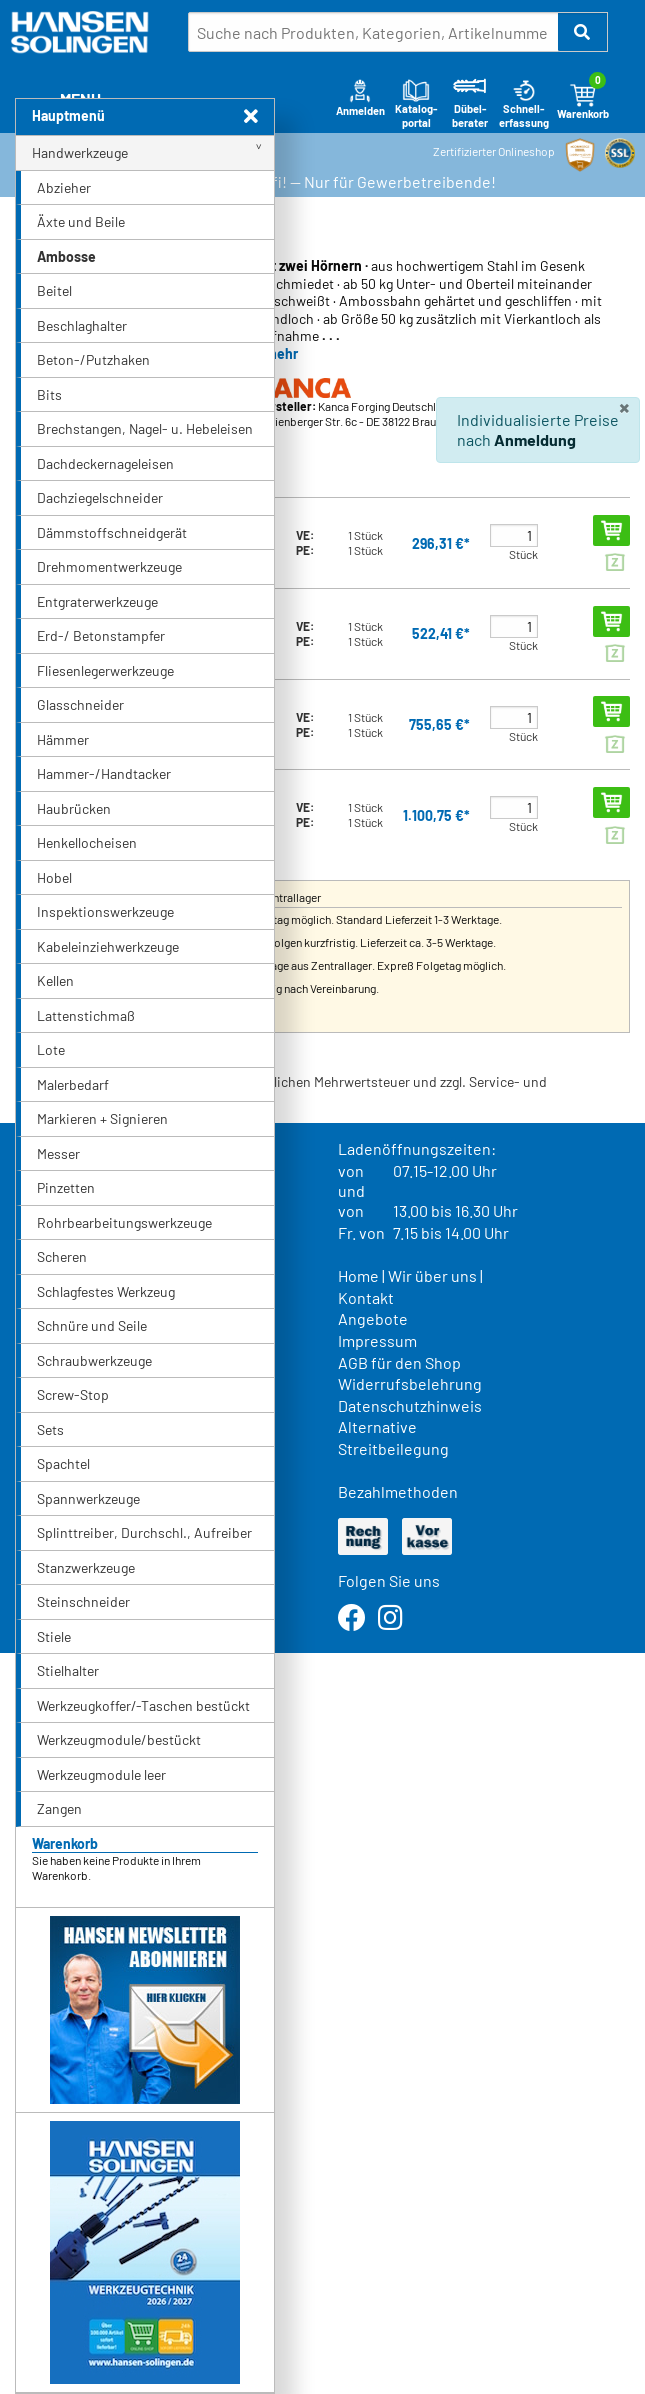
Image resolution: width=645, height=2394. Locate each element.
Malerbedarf (73, 1084)
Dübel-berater (470, 103)
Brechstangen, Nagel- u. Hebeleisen (145, 428)
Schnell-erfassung (524, 103)
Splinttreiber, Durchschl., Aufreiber (144, 1532)
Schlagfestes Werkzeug (106, 1291)
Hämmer (63, 739)
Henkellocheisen (87, 842)
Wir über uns (432, 1275)
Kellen (55, 980)
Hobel (54, 877)
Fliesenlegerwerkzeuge (105, 670)
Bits (49, 394)
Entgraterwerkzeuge (97, 601)
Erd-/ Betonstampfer (101, 635)
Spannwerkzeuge (88, 1498)
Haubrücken (74, 808)
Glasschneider (80, 704)
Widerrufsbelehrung (410, 1383)
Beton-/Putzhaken (93, 359)
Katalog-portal (416, 103)
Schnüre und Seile (92, 1325)
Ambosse (66, 256)
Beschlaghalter (82, 325)
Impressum (377, 1340)
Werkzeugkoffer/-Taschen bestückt (143, 1705)
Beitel (54, 290)
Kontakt (366, 1297)
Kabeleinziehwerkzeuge (108, 946)
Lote (51, 1049)
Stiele (54, 1636)
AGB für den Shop (399, 1362)
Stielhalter (68, 1670)
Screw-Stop (73, 1394)
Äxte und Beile (81, 221)
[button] (583, 32)
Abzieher (64, 187)
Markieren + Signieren (102, 1118)
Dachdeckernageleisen (105, 463)
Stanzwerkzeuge (86, 1567)
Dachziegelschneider (100, 497)
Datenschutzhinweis (410, 1405)
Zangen (59, 1808)
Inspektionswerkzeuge (105, 911)
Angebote (373, 1318)
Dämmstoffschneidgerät (112, 532)
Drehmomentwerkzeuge (109, 566)
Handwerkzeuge (80, 152)
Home (358, 1275)
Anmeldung (535, 439)
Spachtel (63, 1463)
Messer (58, 1153)
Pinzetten (66, 1187)
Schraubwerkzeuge (94, 1360)
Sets (50, 1429)
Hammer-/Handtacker (104, 773)
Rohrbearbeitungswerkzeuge (124, 1222)
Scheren (62, 1256)
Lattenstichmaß (86, 1015)
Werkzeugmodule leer (101, 1774)
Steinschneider (83, 1601)
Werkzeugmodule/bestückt (119, 1739)
